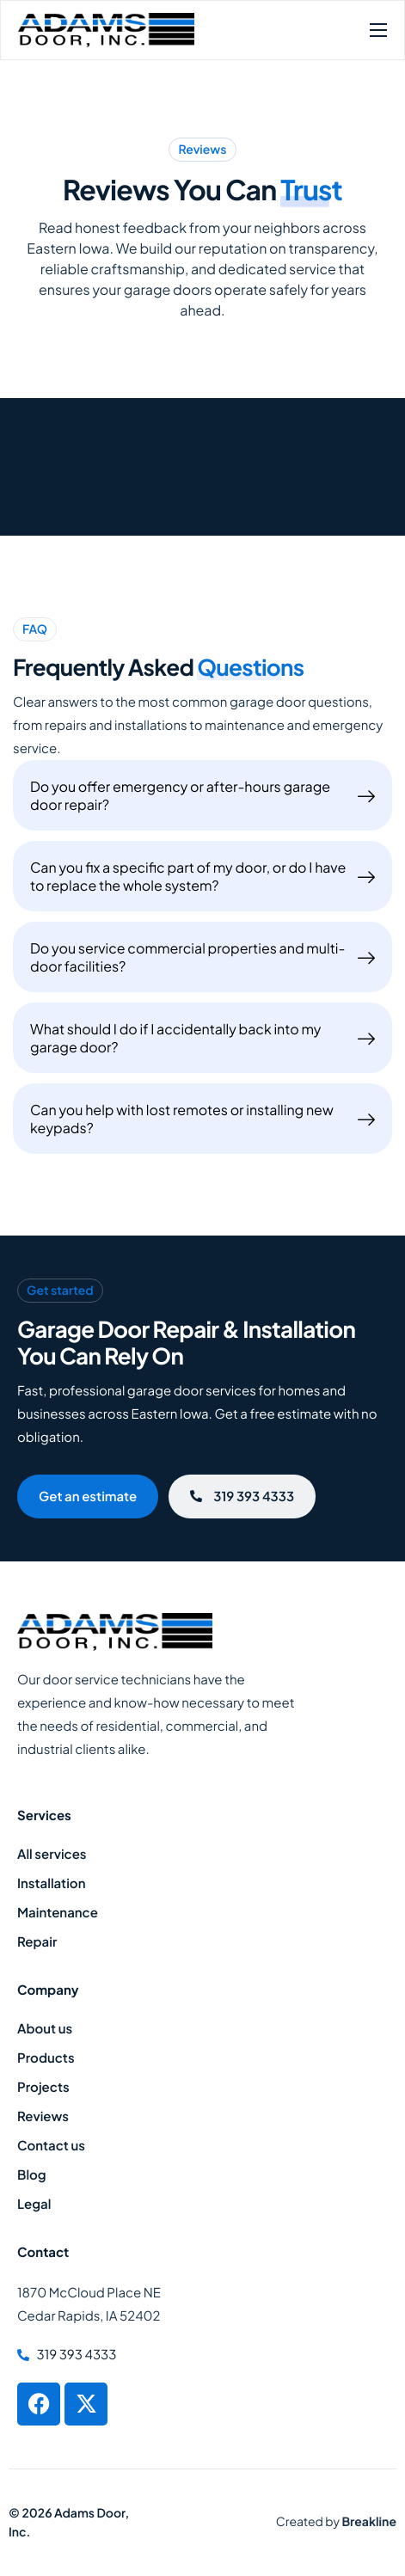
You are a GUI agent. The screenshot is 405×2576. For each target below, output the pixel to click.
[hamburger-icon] (378, 30)
